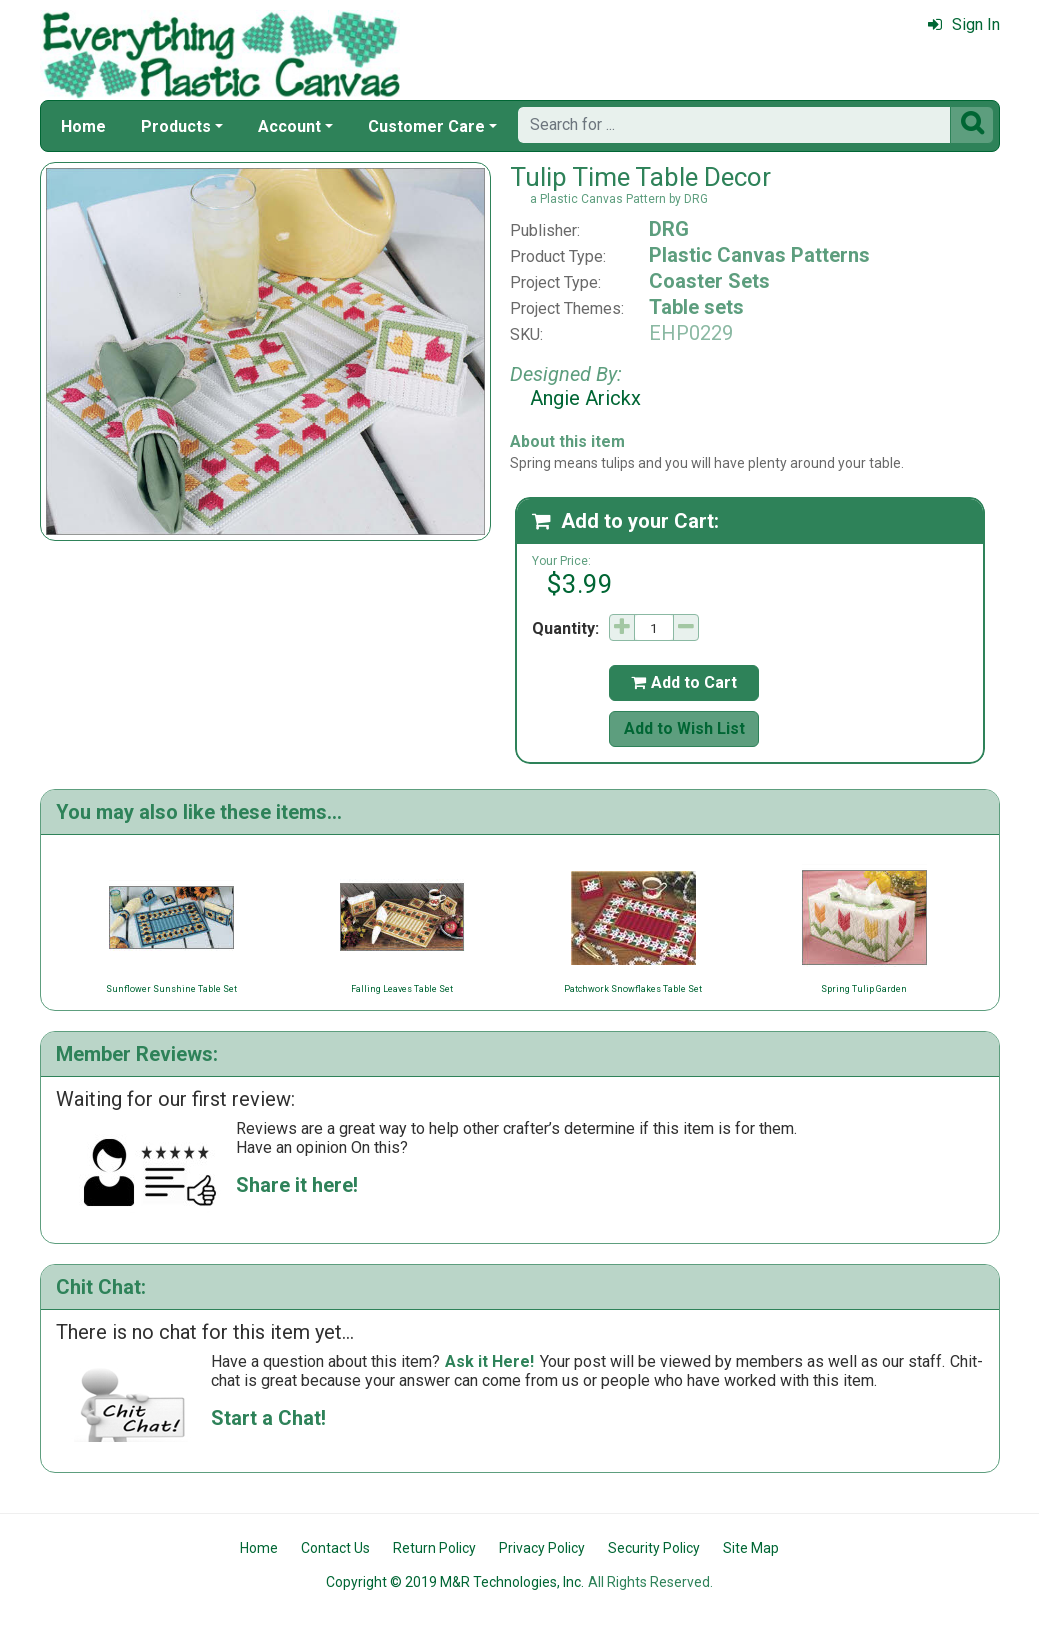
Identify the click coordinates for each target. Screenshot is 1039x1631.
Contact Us (335, 1548)
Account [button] (289, 126)
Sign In (964, 24)
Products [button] (176, 126)
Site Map (751, 1548)
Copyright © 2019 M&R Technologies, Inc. (455, 1582)
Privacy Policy (542, 1548)
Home (83, 126)
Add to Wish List (684, 728)
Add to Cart (684, 682)
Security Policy (654, 1548)
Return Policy (434, 1548)
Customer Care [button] (426, 126)
